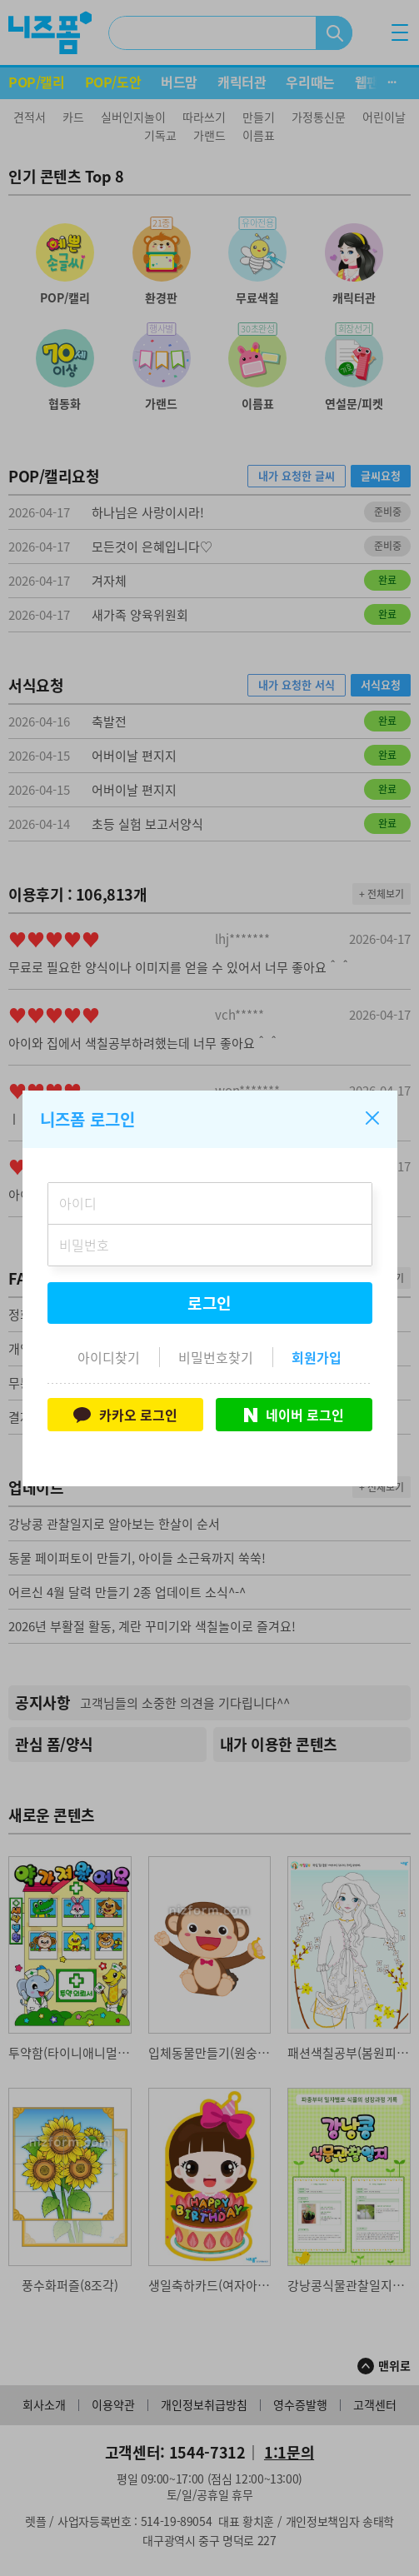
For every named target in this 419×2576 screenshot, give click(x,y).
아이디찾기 (108, 1357)
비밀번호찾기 (215, 1357)
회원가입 (317, 1357)
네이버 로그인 (294, 1415)
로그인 (209, 1303)
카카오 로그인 (125, 1415)
